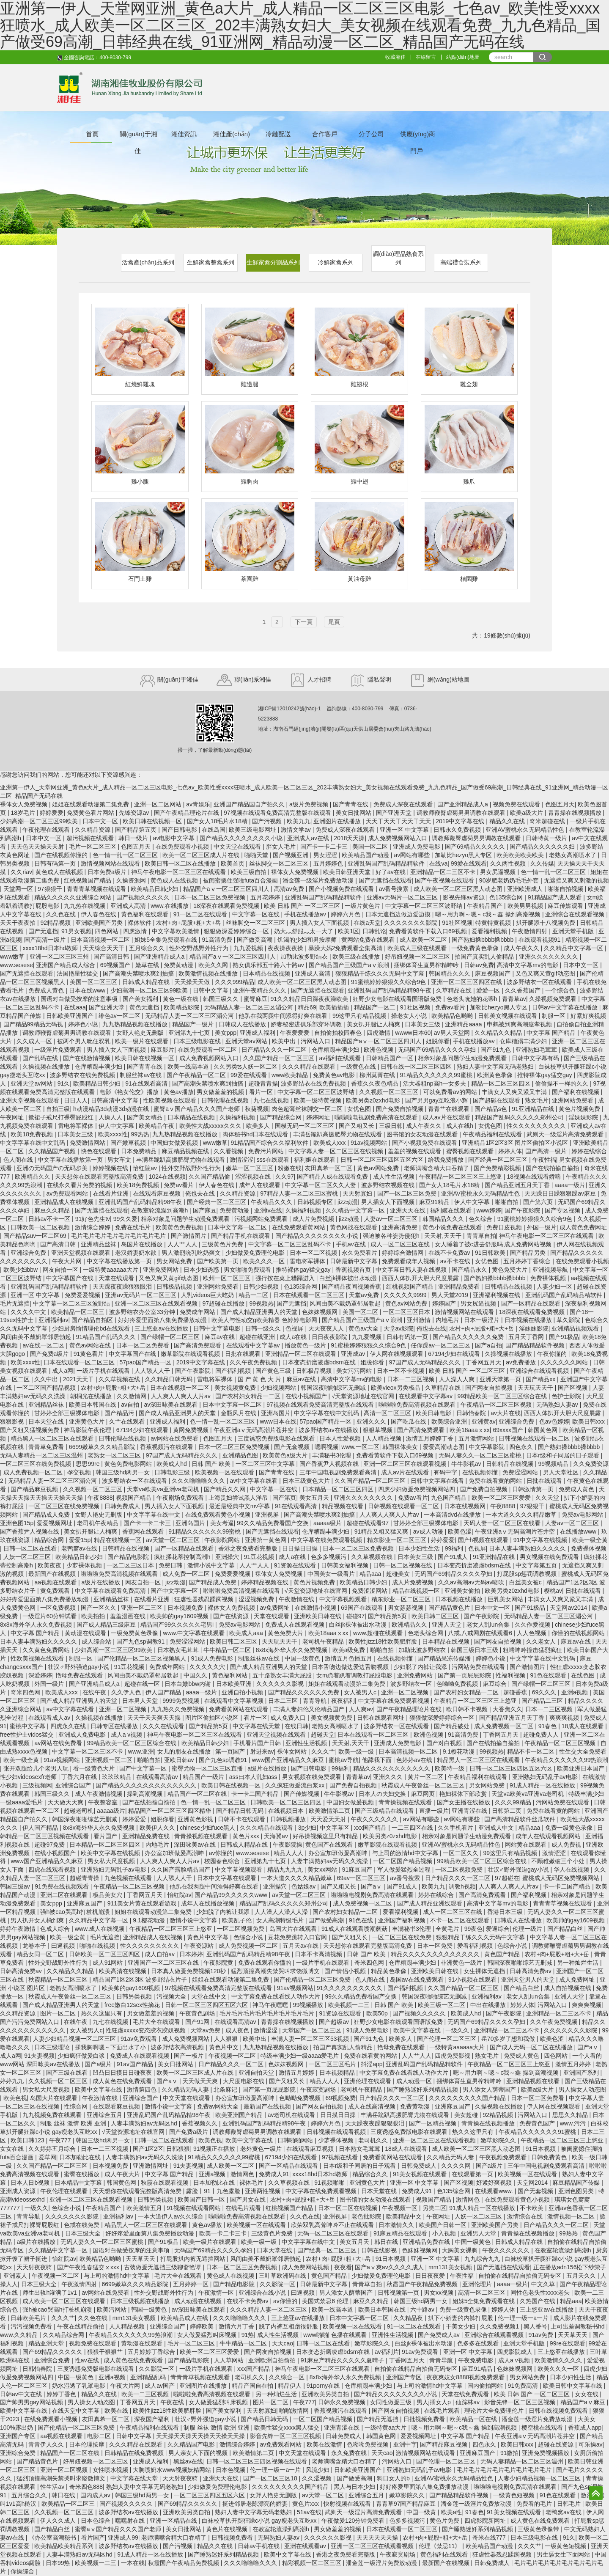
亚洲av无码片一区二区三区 (403, 897)
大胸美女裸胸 (460, 2250)
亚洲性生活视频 (307, 1743)
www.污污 (573, 2123)
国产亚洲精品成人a (463, 804)
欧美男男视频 (526, 905)
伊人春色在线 (99, 914)
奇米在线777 (490, 2537)
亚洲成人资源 (18, 2191)
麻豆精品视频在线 (186, 1151)
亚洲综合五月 (105, 2114)
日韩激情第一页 (533, 1489)
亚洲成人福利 (258, 1032)
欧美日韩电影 (434, 1413)
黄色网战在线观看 (354, 1227)
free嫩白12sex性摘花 (133, 2004)
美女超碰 (467, 2114)
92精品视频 (56, 922)
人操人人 (111, 1117)
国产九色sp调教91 (141, 1641)
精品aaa (371, 1573)
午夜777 (60, 2140)
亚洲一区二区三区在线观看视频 (157, 1303)
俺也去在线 (201, 1193)
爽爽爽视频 (565, 1717)
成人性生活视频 (394, 1176)
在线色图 (583, 1675)
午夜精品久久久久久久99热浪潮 (567, 1760)
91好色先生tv (92, 1218)
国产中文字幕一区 (175, 1590)
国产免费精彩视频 (498, 1168)
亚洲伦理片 (478, 2284)
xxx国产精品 (371, 1827)
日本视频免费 (186, 1607)
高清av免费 (290, 888)
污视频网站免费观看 (261, 1218)
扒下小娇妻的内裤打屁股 (461, 2318)
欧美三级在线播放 (356, 956)
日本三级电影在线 (197, 1041)
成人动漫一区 (414, 2081)
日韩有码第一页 (55, 863)
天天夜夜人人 (327, 1328)
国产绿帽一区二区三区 (170, 1336)
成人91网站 (108, 1962)
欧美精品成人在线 (185, 2318)
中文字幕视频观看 (343, 1599)
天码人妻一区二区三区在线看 (503, 1523)
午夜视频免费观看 (503, 2157)
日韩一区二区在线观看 (164, 2140)
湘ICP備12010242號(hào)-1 (289, 709)
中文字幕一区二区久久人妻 (321, 1185)
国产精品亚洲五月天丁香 (518, 1185)
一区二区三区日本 (407, 1312)
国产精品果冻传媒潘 (444, 1658)
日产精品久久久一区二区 (274, 1049)
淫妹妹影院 (584, 1117)
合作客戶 (324, 133)
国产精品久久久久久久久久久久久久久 (147, 1785)
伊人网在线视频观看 (397, 1353)
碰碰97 (355, 1616)
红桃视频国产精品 (88, 880)
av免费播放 (522, 1362)
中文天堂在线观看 (238, 846)
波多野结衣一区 (411, 1683)
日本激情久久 (397, 2224)
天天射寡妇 (358, 1193)
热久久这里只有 (102, 2013)
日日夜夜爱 (431, 2275)
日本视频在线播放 (529, 1320)
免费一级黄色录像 (569, 1827)
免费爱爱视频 (83, 1295)
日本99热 (58, 2563)
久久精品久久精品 (499, 1032)
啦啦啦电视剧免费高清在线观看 (377, 1117)
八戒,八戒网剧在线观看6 (481, 1633)
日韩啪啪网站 (296, 2140)
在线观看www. (494, 2191)
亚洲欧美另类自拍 (326, 2394)
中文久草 (544, 2284)
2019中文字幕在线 (461, 821)
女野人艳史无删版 (140, 1032)
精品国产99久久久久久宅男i (177, 1624)
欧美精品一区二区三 (78, 1312)
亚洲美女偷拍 (463, 1590)
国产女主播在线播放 (464, 1802)
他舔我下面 (377, 1760)
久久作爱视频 (533, 1624)
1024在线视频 (167, 1176)
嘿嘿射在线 (130, 2520)
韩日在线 (387, 2241)
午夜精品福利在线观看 (493, 1134)
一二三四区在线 (413, 1827)
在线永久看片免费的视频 (80, 1185)
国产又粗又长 (357, 1125)
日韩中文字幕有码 (536, 1058)
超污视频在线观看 (90, 838)
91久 (64, 1083)
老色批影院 (367, 2216)
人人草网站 (229, 2360)
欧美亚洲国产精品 (239, 2114)
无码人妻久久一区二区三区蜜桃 (481, 1455)
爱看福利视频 (490, 931)
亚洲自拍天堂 (257, 2072)
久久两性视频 (508, 863)
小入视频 (445, 2233)
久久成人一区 (35, 1041)
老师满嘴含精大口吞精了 (437, 1168)
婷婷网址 (319, 1117)
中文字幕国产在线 (70, 1278)
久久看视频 (229, 1151)
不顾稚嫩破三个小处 (558, 1861)
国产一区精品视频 (433, 2123)
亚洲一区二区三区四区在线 (467, 982)
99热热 (140, 1134)
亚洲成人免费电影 (417, 846)
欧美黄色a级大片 (286, 1455)
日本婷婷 (191, 1954)
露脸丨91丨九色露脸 (213, 2191)
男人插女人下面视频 (388, 1202)
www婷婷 (489, 1210)
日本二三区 (283, 1700)
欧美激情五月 (145, 2208)
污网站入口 (316, 1041)
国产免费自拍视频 (400, 1108)
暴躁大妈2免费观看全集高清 (346, 948)
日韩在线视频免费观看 (559, 2410)
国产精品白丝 (565, 1928)
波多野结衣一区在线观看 (540, 982)
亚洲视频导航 (551, 1269)
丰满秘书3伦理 (332, 1455)
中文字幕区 (335, 1827)
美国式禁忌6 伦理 (326, 2301)
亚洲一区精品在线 (174, 2520)
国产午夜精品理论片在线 (187, 812)
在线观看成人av (50, 1717)
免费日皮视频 (505, 1227)
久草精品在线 (454, 990)
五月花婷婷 (266, 897)
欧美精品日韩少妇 (155, 888)
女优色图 (360, 1108)
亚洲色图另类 (576, 2191)
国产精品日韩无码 (240, 1810)
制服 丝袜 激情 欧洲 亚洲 (73, 2123)
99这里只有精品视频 (360, 1015)
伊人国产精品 (164, 1692)
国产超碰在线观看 (497, 1100)
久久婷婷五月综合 (52, 2148)
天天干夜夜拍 (18, 922)
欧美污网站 (112, 2309)
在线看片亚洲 (111, 1193)
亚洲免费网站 (161, 1269)
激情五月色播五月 (349, 1658)
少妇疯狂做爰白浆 (82, 2055)
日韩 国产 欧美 (212, 1463)
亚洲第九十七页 (189, 1032)
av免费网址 (276, 1607)
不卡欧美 (532, 2208)
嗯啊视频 (326, 1446)
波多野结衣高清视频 (178, 2047)
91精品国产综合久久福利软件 (270, 1142)
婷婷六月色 (346, 914)
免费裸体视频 (549, 1278)
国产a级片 (99, 2064)
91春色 (548, 1726)
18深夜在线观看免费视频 (227, 905)
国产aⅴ (372, 1886)
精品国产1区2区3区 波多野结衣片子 (141, 1979)
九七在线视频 (272, 1100)
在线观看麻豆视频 (157, 1193)
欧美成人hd (172, 1463)
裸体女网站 (292, 1751)
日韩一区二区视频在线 (403, 1565)
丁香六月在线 (80, 1776)
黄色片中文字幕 (208, 1937)
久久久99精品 (513, 1802)
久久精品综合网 (64, 2334)
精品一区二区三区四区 (501, 1083)
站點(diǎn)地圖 (463, 57)
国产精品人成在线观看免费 (333, 1176)
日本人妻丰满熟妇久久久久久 (528, 1548)
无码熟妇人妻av (558, 1404)
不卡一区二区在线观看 (460, 1920)
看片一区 (261, 1092)
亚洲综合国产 (74, 1785)
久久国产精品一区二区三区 (279, 1058)
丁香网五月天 (484, 1362)
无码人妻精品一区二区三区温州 (42, 1455)
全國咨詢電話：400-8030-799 (94, 57)
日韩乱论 (374, 931)
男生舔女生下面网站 (564, 2554)
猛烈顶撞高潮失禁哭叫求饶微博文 (276, 1971)
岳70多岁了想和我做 (509, 2038)
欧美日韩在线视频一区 (153, 821)
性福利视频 (511, 1675)
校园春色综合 (222, 1861)
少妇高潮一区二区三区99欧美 (39, 821)
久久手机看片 (456, 1827)
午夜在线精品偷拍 (81, 2326)
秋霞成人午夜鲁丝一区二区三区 (423, 1785)
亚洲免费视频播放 (546, 2453)
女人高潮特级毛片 (280, 1920)
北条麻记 (226, 2089)
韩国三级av (16, 1886)
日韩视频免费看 (233, 2537)
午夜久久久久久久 (375, 1819)
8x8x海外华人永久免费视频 (36, 1624)
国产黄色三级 (274, 1370)
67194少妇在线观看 (455, 1353)
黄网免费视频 (191, 1430)
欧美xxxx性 (113, 1134)
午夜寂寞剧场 (318, 2089)
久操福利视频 (238, 1117)
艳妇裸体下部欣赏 (463, 1793)
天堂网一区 (19, 888)
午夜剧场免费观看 (181, 1497)
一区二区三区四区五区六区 (210, 2495)
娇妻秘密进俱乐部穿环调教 (307, 1024)
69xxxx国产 (508, 1430)
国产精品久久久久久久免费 (469, 1336)
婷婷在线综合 (589, 1151)
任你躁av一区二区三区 (441, 1345)
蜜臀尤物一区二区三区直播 (208, 1768)
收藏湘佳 (395, 57)
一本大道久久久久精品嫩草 (522, 1514)
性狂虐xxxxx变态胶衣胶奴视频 (146, 2030)
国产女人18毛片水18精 (218, 821)
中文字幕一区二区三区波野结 (424, 905)
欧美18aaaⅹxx (470, 1430)
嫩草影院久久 (499, 2140)
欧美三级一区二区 (442, 2004)
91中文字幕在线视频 (541, 1540)
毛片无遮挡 (15, 1303)
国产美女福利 (141, 998)
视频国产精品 (134, 1497)
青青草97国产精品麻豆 (406, 2503)
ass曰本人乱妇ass (254, 1776)
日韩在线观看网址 (381, 1717)
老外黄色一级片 (261, 2148)
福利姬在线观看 (315, 1159)
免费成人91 (274, 2174)
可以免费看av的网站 (451, 1092)
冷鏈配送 (278, 133)
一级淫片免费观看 (58, 1049)
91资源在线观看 (296, 1565)
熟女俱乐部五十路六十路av (269, 965)
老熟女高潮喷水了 (573, 855)
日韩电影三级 (173, 1472)
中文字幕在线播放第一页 (71, 1159)
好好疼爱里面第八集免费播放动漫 (163, 1320)
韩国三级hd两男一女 (123, 1472)
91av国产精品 (136, 2064)
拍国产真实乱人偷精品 (485, 956)
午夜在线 (173, 2402)
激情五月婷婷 (574, 2064)
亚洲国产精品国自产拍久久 (250, 804)
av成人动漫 (429, 1531)
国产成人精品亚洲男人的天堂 (259, 1312)
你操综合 (23, 2571)
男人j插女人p (435, 2402)
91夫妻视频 (39, 2055)
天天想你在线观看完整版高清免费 (100, 1176)
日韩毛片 (569, 2503)
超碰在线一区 (143, 1683)
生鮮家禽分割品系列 (273, 262)
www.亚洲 (141, 1751)
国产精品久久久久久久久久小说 (242, 838)
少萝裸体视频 (85, 1565)
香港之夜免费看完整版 (248, 1548)
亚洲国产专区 (404, 2377)
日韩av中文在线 (22, 2394)
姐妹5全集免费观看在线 (166, 939)
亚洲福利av (53, 1320)
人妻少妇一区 (555, 1286)
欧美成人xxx (330, 1142)
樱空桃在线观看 (543, 2427)
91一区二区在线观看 (201, 914)
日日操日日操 (300, 1548)
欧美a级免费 (349, 1650)
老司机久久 (374, 2140)
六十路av (423, 2309)
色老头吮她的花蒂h (473, 998)
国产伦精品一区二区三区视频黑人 (142, 1658)
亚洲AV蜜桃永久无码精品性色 (526, 829)
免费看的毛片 (535, 2503)
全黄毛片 (448, 1928)
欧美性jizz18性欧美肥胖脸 (383, 1641)
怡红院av (146, 1168)
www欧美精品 (291, 1075)
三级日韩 (391, 1125)
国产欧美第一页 (218, 1261)
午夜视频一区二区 (233, 2055)
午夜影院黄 (219, 1962)
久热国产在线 (538, 2301)
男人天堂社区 (561, 1472)
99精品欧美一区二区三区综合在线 (502, 1396)
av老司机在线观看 (292, 2114)
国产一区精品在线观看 (531, 1303)
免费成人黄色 (47, 990)
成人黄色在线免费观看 (123, 2081)
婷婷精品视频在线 (265, 1582)
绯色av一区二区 (120, 1015)
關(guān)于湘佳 (138, 136)
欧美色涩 (460, 1531)
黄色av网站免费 (379, 1168)
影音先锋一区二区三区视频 (520, 2402)
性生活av (53, 2486)
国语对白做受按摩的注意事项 (80, 998)
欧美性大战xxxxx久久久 (211, 1125)
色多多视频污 (329, 1556)
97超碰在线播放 (224, 1303)
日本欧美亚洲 (234, 1683)
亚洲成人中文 (497, 1827)
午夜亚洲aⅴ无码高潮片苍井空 (255, 1430)
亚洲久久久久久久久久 (549, 956)
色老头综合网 (426, 1633)
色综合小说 (249, 1937)
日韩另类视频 (135, 1996)
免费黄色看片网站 (91, 812)
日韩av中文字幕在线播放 (565, 1007)
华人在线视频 (572, 1869)
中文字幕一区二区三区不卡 (88, 1751)
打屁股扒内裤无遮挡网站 (193, 2258)
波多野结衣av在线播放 (329, 1430)
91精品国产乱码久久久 (106, 1336)
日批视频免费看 (425, 2419)
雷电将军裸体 (76, 1125)
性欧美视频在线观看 (170, 1100)
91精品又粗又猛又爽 (382, 1531)
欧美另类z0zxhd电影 (374, 1100)
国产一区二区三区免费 (407, 1193)
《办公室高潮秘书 (53, 2537)
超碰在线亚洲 (258, 1336)
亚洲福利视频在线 (497, 1295)
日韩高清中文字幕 (115, 1100)
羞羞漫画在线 (128, 1616)
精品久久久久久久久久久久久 (392, 1768)
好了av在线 (391, 872)
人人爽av (361, 1709)
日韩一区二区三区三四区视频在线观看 (257, 2461)
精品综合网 (50, 1540)
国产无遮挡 (43, 931)
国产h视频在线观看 (484, 1540)
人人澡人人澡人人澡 (282, 1911)
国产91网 (198, 2021)
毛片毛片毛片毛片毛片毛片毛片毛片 (119, 1235)
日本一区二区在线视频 (348, 2208)
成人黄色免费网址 (583, 1227)
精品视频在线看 (343, 1506)
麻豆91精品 (435, 1202)
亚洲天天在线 (408, 1210)
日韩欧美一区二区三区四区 (286, 1802)
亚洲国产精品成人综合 (66, 965)
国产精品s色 (492, 1108)
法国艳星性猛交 (78, 973)
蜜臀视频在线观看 (470, 1151)
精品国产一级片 (193, 1024)
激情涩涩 (241, 1159)
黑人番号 (535, 2326)
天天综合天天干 (104, 948)
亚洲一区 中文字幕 (405, 829)
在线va (438, 863)
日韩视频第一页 (399, 2292)
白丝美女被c (526, 1582)
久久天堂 (548, 1497)
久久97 (284, 1176)
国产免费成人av (439, 2334)
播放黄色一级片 (306, 1345)
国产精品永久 (470, 1269)
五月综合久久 (147, 948)
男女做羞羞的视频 (221, 1092)
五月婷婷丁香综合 (527, 1261)
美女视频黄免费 (236, 1387)
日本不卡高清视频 (319, 1954)
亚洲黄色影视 (196, 1819)
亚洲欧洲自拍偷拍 (272, 2360)
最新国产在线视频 (52, 1573)
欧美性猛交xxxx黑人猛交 (287, 2427)
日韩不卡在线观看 (242, 1819)
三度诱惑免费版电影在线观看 (277, 1438)
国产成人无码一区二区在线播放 (532, 2047)
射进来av (262, 1751)
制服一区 (554, 1015)
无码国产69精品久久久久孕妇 (437, 1049)
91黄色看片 (89, 1353)
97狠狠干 (50, 888)
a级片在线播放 (101, 1582)
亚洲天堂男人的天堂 (528, 1979)
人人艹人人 (183, 1244)
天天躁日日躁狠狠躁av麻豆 (561, 1193)
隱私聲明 (370, 679)
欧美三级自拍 (249, 872)
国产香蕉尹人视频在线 (329, 1463)
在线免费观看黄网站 (299, 1227)
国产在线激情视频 (87, 1058)
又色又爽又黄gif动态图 (546, 973)
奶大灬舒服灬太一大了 (304, 931)
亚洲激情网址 (151, 2165)
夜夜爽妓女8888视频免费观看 (466, 2377)
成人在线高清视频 (372, 2106)
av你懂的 (221, 1853)
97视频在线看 (340, 2157)
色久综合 (481, 1218)
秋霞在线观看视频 (165, 2182)
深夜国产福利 (152, 2419)
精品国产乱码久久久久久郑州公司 (520, 1117)
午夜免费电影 (476, 2360)
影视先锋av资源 (464, 897)
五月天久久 (582, 2275)
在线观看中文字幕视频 (234, 1700)
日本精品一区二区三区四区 (338, 1489)
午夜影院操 (287, 1844)
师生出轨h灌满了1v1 (50, 2292)
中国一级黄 (422, 2512)
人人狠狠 (226, 2038)
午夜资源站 (199, 1945)
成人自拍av (160, 1954)
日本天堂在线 (47, 1421)
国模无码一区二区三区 (305, 1125)
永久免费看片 (360, 1252)
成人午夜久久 (522, 948)
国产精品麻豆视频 (35, 1489)
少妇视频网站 (279, 1387)
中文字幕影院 (487, 1446)
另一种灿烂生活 (578, 1962)
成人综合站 (97, 1641)
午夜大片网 (67, 1261)
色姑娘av (304, 1886)
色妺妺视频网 (320, 1312)
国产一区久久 (99, 1607)
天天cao (283, 2343)
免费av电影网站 (583, 1514)
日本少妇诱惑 (202, 1269)
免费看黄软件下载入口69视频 (428, 931)
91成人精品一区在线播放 (543, 1785)
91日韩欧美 (491, 1252)
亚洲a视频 (575, 1692)
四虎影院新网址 (486, 2520)
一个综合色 (560, 990)
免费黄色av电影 (335, 1075)
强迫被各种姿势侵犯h (392, 1235)
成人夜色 (238, 2030)
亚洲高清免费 (400, 1227)
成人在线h (460, 1125)
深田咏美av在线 (195, 1844)
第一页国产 (231, 1751)
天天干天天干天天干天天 (399, 821)
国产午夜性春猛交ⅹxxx (89, 2267)
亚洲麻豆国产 (85, 1903)
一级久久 (458, 2030)
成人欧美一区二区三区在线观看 (64, 2301)
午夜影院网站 (222, 1540)
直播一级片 (434, 1810)
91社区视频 (457, 922)
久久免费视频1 (500, 2326)
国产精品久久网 (225, 1489)
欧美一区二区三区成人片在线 (201, 855)
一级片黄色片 (363, 905)
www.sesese (16, 965)
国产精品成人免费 (46, 1514)
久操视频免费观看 (553, 998)
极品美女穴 (108, 1894)
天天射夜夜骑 (35, 2267)
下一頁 (304, 622)
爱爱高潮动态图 (444, 1446)
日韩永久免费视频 (458, 829)
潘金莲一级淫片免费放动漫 (319, 880)
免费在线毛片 (133, 1227)
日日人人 (76, 1100)
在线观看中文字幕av (254, 1345)
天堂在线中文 (209, 1996)
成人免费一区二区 (186, 1573)
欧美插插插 (335, 1007)
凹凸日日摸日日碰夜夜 (123, 2072)
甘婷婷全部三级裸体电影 (67, 1413)
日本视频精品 (338, 2072)
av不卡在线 (456, 1261)
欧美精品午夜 (157, 1125)
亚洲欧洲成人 (525, 888)
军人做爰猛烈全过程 (404, 1869)
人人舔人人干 (153, 1370)
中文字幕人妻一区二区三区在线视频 (336, 1151)
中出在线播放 (489, 2004)
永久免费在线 (349, 2453)
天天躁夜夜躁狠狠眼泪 (123, 1286)
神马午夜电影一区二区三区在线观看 (179, 872)
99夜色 (473, 1928)
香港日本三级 (505, 1911)
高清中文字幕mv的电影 (528, 965)
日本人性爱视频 (340, 1438)
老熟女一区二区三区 (115, 1455)
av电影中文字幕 (174, 838)
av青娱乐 (198, 804)
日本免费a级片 (108, 872)
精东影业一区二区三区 (397, 1540)
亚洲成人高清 (129, 905)
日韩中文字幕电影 (217, 1328)
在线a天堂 (367, 922)
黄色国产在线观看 (329, 1844)
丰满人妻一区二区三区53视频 (310, 2038)
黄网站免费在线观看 (368, 939)
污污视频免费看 (32, 2326)
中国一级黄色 (303, 1658)
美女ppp (225, 1032)
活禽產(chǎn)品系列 (148, 262)
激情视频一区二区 (571, 2216)
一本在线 (133, 2563)
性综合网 (76, 2106)
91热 (247, 2334)
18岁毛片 (23, 812)
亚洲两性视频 (263, 2191)
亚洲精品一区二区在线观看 (301, 1353)
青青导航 (315, 1700)
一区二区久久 (461, 1853)
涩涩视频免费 (257, 1599)
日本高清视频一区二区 (101, 939)
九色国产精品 (449, 1497)
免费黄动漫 (179, 965)
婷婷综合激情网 (403, 1252)
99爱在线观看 (469, 863)
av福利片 (387, 2351)
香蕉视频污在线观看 (167, 1446)
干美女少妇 (461, 2326)
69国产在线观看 (362, 1607)
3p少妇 (307, 1827)
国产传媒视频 (302, 1793)
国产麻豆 (205, 1210)
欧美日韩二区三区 (436, 1616)
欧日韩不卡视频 (467, 1709)
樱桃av (553, 1590)
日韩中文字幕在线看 (438, 1480)
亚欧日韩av (180, 1760)
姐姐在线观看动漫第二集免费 (91, 804)
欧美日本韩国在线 (93, 1404)
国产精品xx (541, 1379)
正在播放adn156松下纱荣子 (569, 2267)
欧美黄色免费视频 (180, 1227)
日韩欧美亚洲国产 (70, 1015)
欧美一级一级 (357, 1751)
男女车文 (120, 1159)
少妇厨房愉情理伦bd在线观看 (91, 1328)
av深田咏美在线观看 (171, 1404)
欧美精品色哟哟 (453, 1015)
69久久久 (545, 1692)
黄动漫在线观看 (86, 1633)
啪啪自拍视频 (566, 888)
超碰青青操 (263, 1083)
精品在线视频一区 (118, 1540)
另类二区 (434, 2208)
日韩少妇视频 (261, 1286)
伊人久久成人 (58, 2520)
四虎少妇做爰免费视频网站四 (417, 1489)
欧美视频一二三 (349, 2004)
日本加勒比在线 (80, 2157)
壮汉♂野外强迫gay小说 (79, 1666)
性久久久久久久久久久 (537, 1125)
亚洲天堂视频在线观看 (30, 1100)
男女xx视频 (439, 2292)
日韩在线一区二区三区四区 (417, 1066)
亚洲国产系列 (582, 2072)
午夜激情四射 (530, 931)
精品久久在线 (508, 821)
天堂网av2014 (569, 1607)
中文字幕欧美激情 (176, 931)
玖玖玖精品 (117, 1776)
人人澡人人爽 (457, 1379)
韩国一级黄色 (149, 2309)
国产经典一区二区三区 (498, 1159)
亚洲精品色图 (241, 1455)
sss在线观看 (274, 1159)
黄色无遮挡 (145, 1007)
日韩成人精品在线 (146, 982)
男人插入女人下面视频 (320, 922)
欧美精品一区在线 (474, 2419)
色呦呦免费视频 (458, 1683)
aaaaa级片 (328, 1523)
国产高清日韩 (112, 956)
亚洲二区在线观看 (64, 1894)
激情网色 (243, 2174)
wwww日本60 (413, 1032)
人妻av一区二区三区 (392, 1218)
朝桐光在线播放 (91, 1396)
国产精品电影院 (129, 1556)
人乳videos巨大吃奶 (208, 1295)
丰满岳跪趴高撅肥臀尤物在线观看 (338, 1134)
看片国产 (106, 1836)
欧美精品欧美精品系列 (64, 2546)
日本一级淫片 (482, 1320)
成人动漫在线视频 (198, 2301)
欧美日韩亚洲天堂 (347, 872)
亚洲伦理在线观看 (368, 2081)
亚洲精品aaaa (464, 1024)
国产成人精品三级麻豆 (107, 1624)
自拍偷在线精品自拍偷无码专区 (520, 2275)
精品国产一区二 (375, 1007)
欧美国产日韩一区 (202, 2199)
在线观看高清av (158, 1776)
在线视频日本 (286, 1810)
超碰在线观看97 (368, 1523)
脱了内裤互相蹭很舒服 (289, 2326)
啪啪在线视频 (98, 1945)
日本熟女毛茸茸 (178, 1650)
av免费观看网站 (68, 1193)
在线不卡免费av (450, 1252)
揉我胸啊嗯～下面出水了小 (111, 2047)
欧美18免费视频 (32, 1134)
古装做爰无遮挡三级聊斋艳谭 (163, 2267)
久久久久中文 (29, 1312)
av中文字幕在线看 (254, 1480)
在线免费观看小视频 (183, 846)
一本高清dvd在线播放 (453, 1514)
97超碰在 (507, 1878)
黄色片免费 (445, 2520)
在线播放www (579, 1531)
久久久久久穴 (208, 1666)
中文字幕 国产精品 (552, 1032)
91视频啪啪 (330, 2182)
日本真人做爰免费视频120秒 (189, 1971)
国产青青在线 (351, 804)
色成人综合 (55, 1928)
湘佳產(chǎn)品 (231, 136)
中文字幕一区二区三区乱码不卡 (290, 1244)
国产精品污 (120, 1413)
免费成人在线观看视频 (295, 1624)
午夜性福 (544, 1159)
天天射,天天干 (443, 1235)
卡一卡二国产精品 (255, 1793)
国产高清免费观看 (198, 1345)
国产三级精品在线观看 (385, 1810)
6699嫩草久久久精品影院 (103, 1446)
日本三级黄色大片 (307, 1480)
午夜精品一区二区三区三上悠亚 (461, 1176)
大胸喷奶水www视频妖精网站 (172, 2469)
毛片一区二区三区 (93, 846)
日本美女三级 (423, 1024)
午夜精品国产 (485, 905)
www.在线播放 (170, 905)
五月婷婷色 (329, 863)
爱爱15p (80, 1540)
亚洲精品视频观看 (576, 1328)
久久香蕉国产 (523, 990)
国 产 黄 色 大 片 (260, 1379)
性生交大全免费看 (582, 1751)
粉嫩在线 (290, 1168)
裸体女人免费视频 (24, 804)
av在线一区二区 (44, 1345)
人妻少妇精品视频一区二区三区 (75, 2038)
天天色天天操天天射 (38, 846)
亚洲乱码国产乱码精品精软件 (387, 863)
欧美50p (378, 2013)
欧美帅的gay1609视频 (180, 1616)
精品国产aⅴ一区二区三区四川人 (227, 888)
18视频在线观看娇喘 (534, 1176)
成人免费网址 (577, 1979)
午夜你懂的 (552, 1353)
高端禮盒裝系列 (461, 262)
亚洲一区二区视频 (405, 1692)
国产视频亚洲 (291, 855)
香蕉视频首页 (354, 1269)
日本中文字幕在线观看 (227, 1878)
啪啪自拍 (507, 1202)
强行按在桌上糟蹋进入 (285, 1278)
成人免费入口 (288, 1717)
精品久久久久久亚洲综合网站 (73, 897)
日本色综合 (96, 2520)
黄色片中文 (224, 2047)
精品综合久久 (371, 2174)
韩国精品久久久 (450, 973)
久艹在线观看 (127, 1421)
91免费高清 (524, 2385)
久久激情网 (132, 1396)
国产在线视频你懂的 (61, 855)
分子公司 (371, 133)
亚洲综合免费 (29, 1252)
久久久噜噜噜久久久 (199, 1480)
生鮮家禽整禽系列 (210, 262)
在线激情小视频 (316, 1607)
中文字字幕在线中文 (154, 1514)
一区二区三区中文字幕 (266, 1463)
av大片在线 (506, 1413)
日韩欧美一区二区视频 (41, 1227)
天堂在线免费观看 (466, 2394)
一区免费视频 (58, 1607)
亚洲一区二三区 (142, 1607)
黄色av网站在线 (91, 1345)
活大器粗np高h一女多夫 (435, 1083)
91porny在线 (324, 2385)
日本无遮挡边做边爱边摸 (398, 914)
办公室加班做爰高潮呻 (175, 1853)
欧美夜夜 (50, 1565)
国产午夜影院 (523, 1210)
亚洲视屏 (267, 1514)
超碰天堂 (323, 1734)
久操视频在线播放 (46, 1066)
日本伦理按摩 (87, 2444)
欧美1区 (348, 931)
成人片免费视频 (314, 1218)
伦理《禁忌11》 (440, 2546)
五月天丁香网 (527, 1336)
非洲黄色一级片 (462, 1962)
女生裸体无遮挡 (485, 1971)
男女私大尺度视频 (112, 1861)
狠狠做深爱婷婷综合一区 (237, 931)
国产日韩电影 (180, 829)
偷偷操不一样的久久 (562, 1083)
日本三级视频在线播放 (140, 2301)
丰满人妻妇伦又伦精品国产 (309, 1709)
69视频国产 (116, 965)
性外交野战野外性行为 (199, 948)
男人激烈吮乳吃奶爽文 (192, 1252)
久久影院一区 (278, 2284)
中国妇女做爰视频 (175, 1142)
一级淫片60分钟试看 (50, 1616)
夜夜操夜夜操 (286, 948)
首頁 (92, 133)
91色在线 (362, 1920)
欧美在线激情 (325, 2444)
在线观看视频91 (540, 939)
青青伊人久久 (47, 2444)
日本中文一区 (101, 821)
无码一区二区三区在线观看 (333, 2233)
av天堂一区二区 (324, 2495)
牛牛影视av (467, 1463)
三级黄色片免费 (223, 1244)
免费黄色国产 (538, 2123)
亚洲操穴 (228, 1556)
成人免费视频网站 (186, 2038)
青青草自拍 (481, 1235)
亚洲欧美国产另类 (99, 922)
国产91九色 (496, 1049)
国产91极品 (564, 1336)
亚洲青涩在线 (470, 1810)
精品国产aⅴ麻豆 (583, 2402)
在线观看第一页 (473, 2174)
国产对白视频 (445, 1743)
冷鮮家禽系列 (336, 262)
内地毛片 (448, 1320)
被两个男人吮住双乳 (84, 1041)
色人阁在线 (19, 1159)
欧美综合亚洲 (450, 1421)
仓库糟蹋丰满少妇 (524, 1041)
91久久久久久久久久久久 (350, 1988)
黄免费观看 (55, 1590)
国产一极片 (189, 2055)
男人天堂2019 (450, 1295)
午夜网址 (12, 1117)
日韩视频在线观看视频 (337, 2131)
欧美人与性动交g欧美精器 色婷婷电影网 (265, 1320)
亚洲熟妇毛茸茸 (537, 1049)
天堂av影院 (399, 1328)
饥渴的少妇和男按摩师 (307, 939)
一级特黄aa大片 (386, 2427)
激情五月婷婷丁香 (430, 1438)
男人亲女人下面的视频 (198, 2453)
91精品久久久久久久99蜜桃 (437, 1075)
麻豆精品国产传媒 (576, 2182)
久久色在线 (61, 914)
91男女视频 (76, 931)
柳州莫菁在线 (378, 1075)
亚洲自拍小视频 (243, 1692)
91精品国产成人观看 (555, 897)
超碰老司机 (78, 1810)
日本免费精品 (139, 1151)
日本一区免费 (435, 1945)
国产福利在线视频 (576, 1092)
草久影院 (569, 1320)
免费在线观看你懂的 (265, 1962)
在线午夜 (95, 1692)
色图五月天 (560, 804)
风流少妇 (318, 2469)
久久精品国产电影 (192, 2444)
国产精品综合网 (281, 1117)
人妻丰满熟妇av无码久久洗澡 (330, 1861)
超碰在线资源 (556, 2444)
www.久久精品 (19, 2334)
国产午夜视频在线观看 (445, 880)
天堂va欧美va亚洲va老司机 (163, 1489)
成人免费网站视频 (306, 2267)
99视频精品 (554, 1463)
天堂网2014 (533, 2182)
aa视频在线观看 (56, 1582)
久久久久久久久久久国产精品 (468, 2098)
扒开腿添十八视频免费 (546, 922)
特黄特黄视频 (494, 922)
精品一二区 (254, 1295)
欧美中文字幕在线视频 (111, 1853)
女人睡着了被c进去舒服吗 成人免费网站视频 (494, 1244)
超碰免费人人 (541, 1734)
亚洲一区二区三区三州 (60, 956)
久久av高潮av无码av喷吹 (472, 1582)
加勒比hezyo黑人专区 (464, 855)
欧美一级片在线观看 (142, 1041)
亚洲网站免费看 (573, 1100)
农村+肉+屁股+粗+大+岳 (189, 922)
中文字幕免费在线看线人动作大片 (276, 1996)
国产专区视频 (563, 1210)
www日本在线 (278, 1421)
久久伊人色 (127, 1692)
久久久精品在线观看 (309, 1066)
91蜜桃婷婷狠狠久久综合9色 (389, 982)
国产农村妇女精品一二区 (248, 1396)
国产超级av (335, 2021)
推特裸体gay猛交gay (545, 1075)
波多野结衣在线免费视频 (83, 1075)
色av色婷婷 (554, 1421)
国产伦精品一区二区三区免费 (313, 1979)
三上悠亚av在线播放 (162, 1328)
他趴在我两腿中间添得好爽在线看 (284, 1015)
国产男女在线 (248, 2199)
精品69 (307, 1007)
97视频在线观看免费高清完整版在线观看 (278, 812)
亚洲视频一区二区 (109, 1760)
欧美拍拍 (94, 1616)
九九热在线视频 (85, 905)
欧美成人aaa (246, 1633)
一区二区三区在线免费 (402, 1937)
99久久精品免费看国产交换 (273, 1523)
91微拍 (509, 2453)
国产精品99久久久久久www (232, 1894)
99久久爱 (125, 1218)
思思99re (88, 1463)
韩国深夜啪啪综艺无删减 (334, 1387)
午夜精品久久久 (272, 1202)
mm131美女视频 (451, 2267)
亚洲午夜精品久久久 (260, 990)
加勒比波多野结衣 (304, 956)
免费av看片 (451, 1007)
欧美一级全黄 (590, 1540)
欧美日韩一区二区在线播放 (181, 863)
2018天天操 (349, 838)
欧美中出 (284, 1041)
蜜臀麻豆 (255, 998)
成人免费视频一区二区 (33, 1472)
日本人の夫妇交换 (383, 1793)
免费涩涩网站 (521, 1472)
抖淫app (371, 2064)
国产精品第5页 (388, 1616)
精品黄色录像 (389, 1971)
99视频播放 (309, 2004)
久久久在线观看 (164, 1726)
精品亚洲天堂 (47, 2343)
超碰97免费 (50, 1844)
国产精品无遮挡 (378, 2419)
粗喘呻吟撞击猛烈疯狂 (533, 1650)
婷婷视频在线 (111, 1168)
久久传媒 (542, 863)
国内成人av (96, 2495)
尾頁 (334, 622)
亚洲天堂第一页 (501, 1379)
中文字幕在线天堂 (257, 1726)
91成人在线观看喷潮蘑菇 (355, 1928)
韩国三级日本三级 (475, 1650)
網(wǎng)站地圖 (439, 679)
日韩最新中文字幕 (354, 1261)
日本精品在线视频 (267, 973)
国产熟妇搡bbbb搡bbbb (483, 939)
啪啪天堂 (257, 855)
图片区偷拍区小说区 (212, 1717)
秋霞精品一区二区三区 (58, 1979)
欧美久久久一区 (264, 1261)
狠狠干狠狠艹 (105, 2351)
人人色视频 (532, 1633)
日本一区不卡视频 (401, 1370)
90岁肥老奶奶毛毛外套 (509, 880)
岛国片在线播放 (142, 1244)
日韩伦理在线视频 (225, 1100)
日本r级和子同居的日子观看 (563, 1455)
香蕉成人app (584, 2427)
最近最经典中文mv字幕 (240, 1506)
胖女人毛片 (281, 846)
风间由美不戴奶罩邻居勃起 (346, 1303)
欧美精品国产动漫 (366, 855)
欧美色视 (15, 2098)
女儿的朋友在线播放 (184, 1751)
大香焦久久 (507, 1709)
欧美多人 (259, 1125)
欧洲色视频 (379, 1049)
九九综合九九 (483, 2258)
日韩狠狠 (178, 2148)
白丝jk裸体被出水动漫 (349, 1278)
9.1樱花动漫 (459, 1751)
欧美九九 (298, 821)
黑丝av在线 (188, 2461)
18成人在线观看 (583, 1726)
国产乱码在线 (41, 1058)
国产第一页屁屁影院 (465, 1675)
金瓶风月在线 (239, 1413)
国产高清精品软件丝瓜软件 (520, 1819)
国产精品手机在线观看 (241, 1235)
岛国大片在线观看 (293, 1928)
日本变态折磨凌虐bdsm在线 (319, 1362)
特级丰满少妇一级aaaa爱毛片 (300, 2055)
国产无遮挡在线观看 (385, 880)
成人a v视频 (127, 1734)
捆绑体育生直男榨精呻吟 (427, 965)
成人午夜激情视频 (99, 1793)
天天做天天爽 (66, 1802)
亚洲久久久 (372, 1421)
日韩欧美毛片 (29, 2318)
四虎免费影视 (453, 2055)
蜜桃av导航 (344, 1760)
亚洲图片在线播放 (337, 821)
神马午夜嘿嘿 (271, 2004)
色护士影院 (567, 1396)
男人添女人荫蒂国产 (490, 2089)
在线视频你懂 (480, 1472)
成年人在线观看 (260, 1185)
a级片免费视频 (309, 804)
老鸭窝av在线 (80, 1548)
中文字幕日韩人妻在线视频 (412, 1269)
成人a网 (62, 1370)
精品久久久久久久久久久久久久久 (436, 1954)
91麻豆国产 (358, 1869)
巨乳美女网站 (506, 1599)
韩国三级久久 (221, 998)
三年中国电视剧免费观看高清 (338, 1472)
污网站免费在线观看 (479, 1666)
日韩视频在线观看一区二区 (535, 1438)
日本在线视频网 (465, 1506)
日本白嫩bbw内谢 (189, 1683)
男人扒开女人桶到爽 (38, 1920)
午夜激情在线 (297, 1599)
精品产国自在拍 (253, 2385)
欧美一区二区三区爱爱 (502, 1497)
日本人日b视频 (31, 2182)
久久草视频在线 (120, 1379)
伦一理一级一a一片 (524, 2318)
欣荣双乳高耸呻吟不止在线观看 (333, 2224)
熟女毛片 (537, 1100)
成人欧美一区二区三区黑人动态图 (459, 888)
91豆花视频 (259, 1556)
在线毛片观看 (244, 2208)
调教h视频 (462, 1886)
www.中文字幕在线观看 (194, 1633)
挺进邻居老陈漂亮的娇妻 (255, 2503)
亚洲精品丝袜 (99, 1244)
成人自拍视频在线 (568, 1988)
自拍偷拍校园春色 (338, 1032)
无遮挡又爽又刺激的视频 (576, 880)
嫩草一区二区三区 (250, 1168)
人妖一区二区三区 (27, 1556)
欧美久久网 (214, 965)
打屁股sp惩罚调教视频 (527, 1573)
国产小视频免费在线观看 (342, 888)
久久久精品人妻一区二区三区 (269, 2309)
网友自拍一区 (61, 1269)
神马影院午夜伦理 (88, 1430)
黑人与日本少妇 (355, 2486)
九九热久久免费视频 (178, 1709)
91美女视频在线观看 (420, 2174)
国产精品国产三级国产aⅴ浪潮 (350, 965)
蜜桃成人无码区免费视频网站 (561, 1878)
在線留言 (426, 57)
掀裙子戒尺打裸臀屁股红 (61, 1117)
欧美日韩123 (28, 2140)
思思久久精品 (571, 2114)
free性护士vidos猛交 (27, 1734)
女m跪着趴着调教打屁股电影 (355, 1675)
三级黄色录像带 (539, 2529)
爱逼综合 (498, 1928)
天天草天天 (141, 2258)
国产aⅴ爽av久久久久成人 (390, 2267)
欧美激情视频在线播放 (208, 973)
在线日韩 (296, 1726)
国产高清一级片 (45, 939)
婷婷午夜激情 (18, 1928)
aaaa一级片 (569, 1185)
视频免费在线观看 (517, 804)
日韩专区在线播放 (115, 1726)
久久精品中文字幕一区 (574, 948)
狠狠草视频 (378, 1430)
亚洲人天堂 (447, 1624)
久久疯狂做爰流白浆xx (295, 1785)
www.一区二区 (360, 1446)
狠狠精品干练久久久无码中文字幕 (380, 973)
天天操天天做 (192, 982)
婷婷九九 (12, 2081)
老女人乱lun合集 (489, 1624)
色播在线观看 (349, 2334)
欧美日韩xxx (589, 1421)
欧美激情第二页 (330, 1810)
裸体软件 (140, 922)
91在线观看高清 (147, 1083)
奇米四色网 (26, 1692)
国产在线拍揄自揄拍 (553, 1168)
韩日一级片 (134, 838)
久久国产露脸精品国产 (181, 1869)
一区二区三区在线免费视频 (36, 1463)
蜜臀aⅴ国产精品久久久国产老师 (197, 1108)
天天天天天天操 (378, 2537)
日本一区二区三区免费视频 (210, 897)
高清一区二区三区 (388, 1413)
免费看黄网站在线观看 (239, 1709)
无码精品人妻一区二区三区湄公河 (249, 1007)
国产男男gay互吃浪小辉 (437, 1100)
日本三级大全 (83, 2233)
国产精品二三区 (543, 1700)
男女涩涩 (326, 855)
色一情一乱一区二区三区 (126, 855)
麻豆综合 (495, 1683)
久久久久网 (456, 2165)
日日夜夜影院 (330, 1336)
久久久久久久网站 (565, 1362)
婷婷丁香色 (62, 2394)
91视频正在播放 (215, 2148)
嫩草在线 (148, 965)
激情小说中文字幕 (211, 1565)
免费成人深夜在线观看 (403, 804)
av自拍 (131, 1404)
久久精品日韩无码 (169, 1379)
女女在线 (12, 2148)
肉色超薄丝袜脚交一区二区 (308, 1108)
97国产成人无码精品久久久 (425, 1362)
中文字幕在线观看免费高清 (111, 1590)
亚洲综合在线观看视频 (575, 914)
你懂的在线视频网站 (578, 1633)
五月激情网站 (477, 1438)
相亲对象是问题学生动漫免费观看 (463, 1058)
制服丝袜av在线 (141, 1075)
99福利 (455, 1548)
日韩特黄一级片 (547, 838)
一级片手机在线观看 (104, 1370)
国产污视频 (267, 821)
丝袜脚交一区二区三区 (279, 863)
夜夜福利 (343, 1700)
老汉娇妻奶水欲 (136, 1252)
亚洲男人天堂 (479, 2233)
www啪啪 (315, 2334)
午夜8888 (100, 1497)
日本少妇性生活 (420, 1548)
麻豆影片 (162, 1049)
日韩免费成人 (123, 1506)
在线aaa (74, 1007)
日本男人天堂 (140, 1700)
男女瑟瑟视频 (406, 1607)
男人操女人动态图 (582, 2089)
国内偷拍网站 (486, 2385)
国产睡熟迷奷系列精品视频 (423, 2089)
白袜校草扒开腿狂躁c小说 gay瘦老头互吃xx (260, 2520)
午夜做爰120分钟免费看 (353, 2520)
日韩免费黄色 (549, 2157)
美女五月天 (315, 1497)
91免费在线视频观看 (62, 1886)
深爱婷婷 (40, 1675)
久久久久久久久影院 (411, 922)
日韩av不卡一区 (50, 1218)
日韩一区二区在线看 (30, 1548)
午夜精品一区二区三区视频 (497, 1404)
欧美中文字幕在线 (417, 2030)
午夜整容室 (103, 1802)
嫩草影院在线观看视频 (191, 1353)
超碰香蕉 (516, 1692)
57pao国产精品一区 (146, 1362)
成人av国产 (160, 2385)
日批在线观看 (243, 1353)
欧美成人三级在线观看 (417, 948)
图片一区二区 (58, 2013)
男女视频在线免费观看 (550, 1556)
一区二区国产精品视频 (46, 1387)
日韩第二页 (507, 1810)
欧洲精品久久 (33, 1176)
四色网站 (107, 931)
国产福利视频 (233, 1370)
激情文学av (297, 829)
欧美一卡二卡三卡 (223, 2233)
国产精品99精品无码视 (34, 1024)
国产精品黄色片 (450, 1607)
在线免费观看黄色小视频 (218, 1514)
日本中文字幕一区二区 (238, 1227)
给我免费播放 (446, 1159)
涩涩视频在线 (253, 1176)
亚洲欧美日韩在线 (318, 1616)
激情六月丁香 (237, 2326)
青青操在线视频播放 (575, 812)
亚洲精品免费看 (459, 1286)
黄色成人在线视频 (60, 872)
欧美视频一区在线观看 (225, 1472)
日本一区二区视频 (314, 1252)
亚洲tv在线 (268, 1210)
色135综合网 (506, 897)
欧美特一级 (450, 1768)
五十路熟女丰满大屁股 (282, 1675)
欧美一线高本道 (189, 1066)
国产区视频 (573, 1387)
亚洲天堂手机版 (573, 931)
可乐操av (591, 2444)
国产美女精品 (145, 1117)
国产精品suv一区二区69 (35, 1235)
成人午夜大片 (123, 2174)
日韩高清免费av (22, 1971)
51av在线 (309, 2512)
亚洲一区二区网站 (158, 804)
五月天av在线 (301, 1945)
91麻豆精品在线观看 (401, 2233)
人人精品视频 (384, 1438)
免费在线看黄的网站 (496, 1480)
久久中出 (47, 1379)
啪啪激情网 (294, 2410)
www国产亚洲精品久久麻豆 (289, 1760)
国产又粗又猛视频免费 (30, 1430)
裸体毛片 (252, 2182)
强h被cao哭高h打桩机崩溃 (75, 1911)
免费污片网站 (266, 1151)
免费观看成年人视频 (409, 1261)
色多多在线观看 (478, 2343)
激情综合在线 (525, 2216)
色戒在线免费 (82, 2224)
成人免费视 (567, 1844)
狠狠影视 (12, 1421)
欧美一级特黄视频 (318, 1100)
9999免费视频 (181, 1700)
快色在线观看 (99, 1151)
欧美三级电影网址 (253, 829)
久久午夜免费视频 (254, 1362)
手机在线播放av (306, 914)
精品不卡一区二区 (531, 1751)
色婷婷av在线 (415, 1760)
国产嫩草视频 (129, 1142)
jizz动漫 (347, 1202)
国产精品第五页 (136, 829)
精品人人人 (289, 1853)
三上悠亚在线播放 (562, 2351)
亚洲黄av (484, 1421)
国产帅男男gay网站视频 (32, 2402)
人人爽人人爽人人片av (181, 1396)
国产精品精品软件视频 (535, 1345)
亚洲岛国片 (276, 1413)
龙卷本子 (35, 1945)
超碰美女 (398, 1573)
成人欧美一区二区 (424, 939)
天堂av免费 (365, 1295)
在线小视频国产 (307, 1396)
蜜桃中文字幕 (28, 1726)
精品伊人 (290, 2385)
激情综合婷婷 (93, 1227)
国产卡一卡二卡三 (324, 846)
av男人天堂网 (453, 1032)
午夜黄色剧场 (198, 2013)
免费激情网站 (88, 1142)
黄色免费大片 (510, 1269)
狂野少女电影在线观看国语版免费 (398, 998)
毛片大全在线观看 (157, 2021)
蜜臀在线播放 (82, 2174)
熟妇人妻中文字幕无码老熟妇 (496, 1066)
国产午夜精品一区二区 (197, 1075)
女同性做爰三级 (391, 2402)
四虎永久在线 (69, 1726)
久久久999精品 (234, 982)
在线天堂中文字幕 (76, 2410)
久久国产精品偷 (210, 1176)
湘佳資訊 (184, 133)
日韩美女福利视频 (345, 1565)
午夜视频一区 (400, 2208)
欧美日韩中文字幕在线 (573, 2385)
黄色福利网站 (230, 1675)
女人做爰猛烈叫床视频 (207, 2334)
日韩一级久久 (264, 1328)
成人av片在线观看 (447, 1117)
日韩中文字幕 (211, 990)
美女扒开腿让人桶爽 (374, 1024)
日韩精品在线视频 (509, 1286)
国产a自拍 (488, 1345)
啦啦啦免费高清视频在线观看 (418, 1404)
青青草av (514, 998)
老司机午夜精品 (98, 1523)
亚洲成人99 (123, 2537)
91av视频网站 (370, 1142)
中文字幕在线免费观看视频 (327, 1540)
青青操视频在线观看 (406, 1802)
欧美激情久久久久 (559, 2360)
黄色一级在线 (181, 998)
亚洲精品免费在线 (146, 1836)
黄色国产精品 (502, 1954)
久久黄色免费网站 (46, 1650)
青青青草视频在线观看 (97, 888)
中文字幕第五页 (537, 1565)
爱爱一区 (489, 990)
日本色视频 (231, 2469)
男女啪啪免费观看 (248, 1269)
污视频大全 (172, 1996)
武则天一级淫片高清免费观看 (566, 1134)
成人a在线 (294, 1336)
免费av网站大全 (219, 2106)
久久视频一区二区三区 (389, 1092)
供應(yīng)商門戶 (417, 136)
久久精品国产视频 (52, 1151)
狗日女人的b (394, 2478)
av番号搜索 (395, 888)
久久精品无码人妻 (186, 2089)
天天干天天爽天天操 (154, 1717)
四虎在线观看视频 (52, 1869)
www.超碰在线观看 (378, 1633)
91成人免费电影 (213, 1658)
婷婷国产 (445, 1303)
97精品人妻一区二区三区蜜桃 (299, 1193)
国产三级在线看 (67, 2072)
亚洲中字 (405, 2444)
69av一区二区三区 (362, 1878)
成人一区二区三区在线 (400, 1244)
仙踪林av (468, 2402)
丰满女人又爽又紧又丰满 (515, 1092)
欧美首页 (233, 863)
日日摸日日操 (338, 2114)
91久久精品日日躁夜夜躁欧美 (309, 998)
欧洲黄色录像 (495, 1075)
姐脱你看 (438, 1041)
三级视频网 (37, 1785)
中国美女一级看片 (332, 1573)
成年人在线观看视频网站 (549, 1836)
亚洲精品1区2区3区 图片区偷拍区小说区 (516, 1142)
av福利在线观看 (341, 1058)
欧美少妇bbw (21, 1269)
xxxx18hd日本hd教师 (51, 948)
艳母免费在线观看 (79, 1675)
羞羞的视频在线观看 (415, 1151)
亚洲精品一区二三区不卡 (443, 872)
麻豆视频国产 (493, 973)
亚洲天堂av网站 (247, 1041)
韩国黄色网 (543, 1430)
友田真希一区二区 (329, 1168)
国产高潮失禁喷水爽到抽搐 (139, 973)
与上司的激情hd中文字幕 (405, 1853)
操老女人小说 (409, 1015)
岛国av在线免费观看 (417, 1979)
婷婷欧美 (202, 2326)
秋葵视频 (257, 1108)
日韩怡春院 (472, 1413)
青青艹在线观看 (449, 1108)
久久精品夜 (409, 2318)
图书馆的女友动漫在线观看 (423, 1134)
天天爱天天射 (329, 1819)
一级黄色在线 (359, 1066)
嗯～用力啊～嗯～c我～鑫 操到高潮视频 (488, 914)
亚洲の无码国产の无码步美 (52, 1168)
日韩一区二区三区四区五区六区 (382, 1159)
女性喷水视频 (111, 2469)
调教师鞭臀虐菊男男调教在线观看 (462, 812)
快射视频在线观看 (348, 2503)
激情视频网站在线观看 (111, 863)
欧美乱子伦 (237, 1920)
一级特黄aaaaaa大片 (111, 1269)
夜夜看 (343, 2267)
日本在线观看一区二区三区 (309, 1295)
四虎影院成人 (515, 2351)
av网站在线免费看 (175, 1438)
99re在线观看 (567, 2343)
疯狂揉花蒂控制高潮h (183, 1556)
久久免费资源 (591, 1463)
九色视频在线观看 (129, 1878)
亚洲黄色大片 (87, 1421)
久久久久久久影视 (280, 1683)
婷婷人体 (510, 1151)
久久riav (21, 872)
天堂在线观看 (117, 1278)
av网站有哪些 (412, 855)
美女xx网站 (323, 1869)
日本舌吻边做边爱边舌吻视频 (351, 1666)
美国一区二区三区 (94, 982)
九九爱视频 (249, 948)
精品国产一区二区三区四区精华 (170, 1810)
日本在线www (88, 990)
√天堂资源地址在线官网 (364, 1396)
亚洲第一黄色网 (266, 1540)
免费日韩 (171, 1565)
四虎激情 (135, 931)
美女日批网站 (354, 812)
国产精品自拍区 (93, 1320)
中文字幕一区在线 (256, 914)
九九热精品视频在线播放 (135, 1024)
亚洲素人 (16, 2275)
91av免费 (542, 2334)
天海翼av (277, 1836)
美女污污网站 (354, 1370)
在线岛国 (213, 829)
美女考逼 (222, 1523)
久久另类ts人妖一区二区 (246, 1066)
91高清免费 (217, 939)
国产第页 (284, 1497)
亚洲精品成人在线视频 (64, 1202)
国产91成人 (453, 1556)
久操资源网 (132, 880)
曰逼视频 (64, 1945)
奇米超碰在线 (548, 821)
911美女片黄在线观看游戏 (142, 1903)
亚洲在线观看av (306, 2546)
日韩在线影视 (379, 2250)
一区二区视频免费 (459, 1869)
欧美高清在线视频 (123, 1971)
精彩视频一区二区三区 (312, 2563)
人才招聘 (310, 679)
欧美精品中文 (404, 2216)
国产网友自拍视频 (489, 1387)
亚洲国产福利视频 (402, 1920)
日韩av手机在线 (259, 2546)
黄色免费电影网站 (129, 1463)
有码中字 (446, 1472)
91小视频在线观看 (473, 1979)
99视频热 (261, 1303)
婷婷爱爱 (51, 812)
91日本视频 (541, 2148)
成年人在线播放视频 (208, 1903)
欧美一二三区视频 (145, 2394)
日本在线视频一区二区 (180, 1387)
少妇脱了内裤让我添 (421, 1666)
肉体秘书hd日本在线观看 (256, 1134)
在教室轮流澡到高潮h (160, 1210)
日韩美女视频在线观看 (508, 1015)
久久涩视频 (317, 2478)
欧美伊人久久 (158, 1827)
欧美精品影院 (182, 1007)
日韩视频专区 (316, 1202)
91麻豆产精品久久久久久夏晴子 (343, 2360)
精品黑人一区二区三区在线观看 (53, 1438)
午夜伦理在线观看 (46, 829)
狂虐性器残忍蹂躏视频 (204, 1599)
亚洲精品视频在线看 (533, 2081)
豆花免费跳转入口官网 (298, 1937)
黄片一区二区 (426, 1776)
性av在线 (88, 2360)
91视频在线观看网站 (194, 2208)
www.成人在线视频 (100, 1928)
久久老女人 (541, 1641)
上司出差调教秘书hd (578, 2326)
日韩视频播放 (288, 1819)
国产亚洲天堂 (394, 812)
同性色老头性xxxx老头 (540, 2292)
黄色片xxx (247, 1836)
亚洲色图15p (16, 1523)
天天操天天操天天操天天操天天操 (201, 2436)
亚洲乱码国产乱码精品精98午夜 (390, 990)
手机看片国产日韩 (258, 1743)
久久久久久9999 (406, 1295)
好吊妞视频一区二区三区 (418, 956)
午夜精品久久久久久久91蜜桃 (538, 2131)
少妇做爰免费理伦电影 (255, 1252)
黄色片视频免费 (580, 1108)
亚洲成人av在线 (309, 838)
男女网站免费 (175, 1261)
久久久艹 (323, 1751)
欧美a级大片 (527, 812)
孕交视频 (80, 1472)
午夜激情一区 (217, 2292)
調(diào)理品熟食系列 (398, 258)
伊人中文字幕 (117, 1125)
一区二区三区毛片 (333, 2064)
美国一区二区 (371, 846)
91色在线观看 (549, 1675)
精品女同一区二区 (41, 1954)
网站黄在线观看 (526, 1844)
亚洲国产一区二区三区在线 (164, 1962)
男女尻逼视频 (498, 872)
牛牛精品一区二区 (227, 1650)
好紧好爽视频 (588, 1015)
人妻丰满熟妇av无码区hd (144, 2123)
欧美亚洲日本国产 (581, 1768)
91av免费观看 (140, 2038)
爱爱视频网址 (55, 1523)
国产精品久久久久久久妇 (543, 846)
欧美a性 (451, 2512)
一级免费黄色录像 (475, 948)
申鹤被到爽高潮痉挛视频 (520, 1024)
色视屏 (295, 1328)
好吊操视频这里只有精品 (326, 1836)
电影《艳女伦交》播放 (129, 1092)
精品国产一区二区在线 (197, 1793)
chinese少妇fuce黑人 (208, 1827)
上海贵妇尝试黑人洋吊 (238, 1497)
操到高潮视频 (145, 1793)
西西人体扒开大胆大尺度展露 (421, 1278)
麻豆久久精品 (52, 1210)
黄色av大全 (364, 1328)
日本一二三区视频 (411, 1379)
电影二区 (99, 2436)
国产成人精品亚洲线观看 (430, 1903)
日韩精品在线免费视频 (134, 2453)
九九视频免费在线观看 (52, 2114)
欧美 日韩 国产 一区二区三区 (303, 905)
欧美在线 (117, 2410)
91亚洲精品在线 (533, 1108)
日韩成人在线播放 (243, 1024)
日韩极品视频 (175, 1286)
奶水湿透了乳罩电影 (79, 2385)
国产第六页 (538, 1202)
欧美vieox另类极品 (396, 1387)
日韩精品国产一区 (390, 1058)
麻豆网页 (423, 1793)
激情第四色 (142, 2089)
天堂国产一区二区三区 (312, 2030)
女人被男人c (361, 1692)
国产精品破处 (452, 1726)
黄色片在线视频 (227, 2529)
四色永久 (522, 1446)
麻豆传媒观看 (566, 905)
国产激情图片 (189, 1235)
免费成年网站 (198, 1312)
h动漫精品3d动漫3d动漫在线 (112, 1108)
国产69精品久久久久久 (475, 846)
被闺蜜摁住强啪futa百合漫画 (241, 880)
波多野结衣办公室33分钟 (142, 1312)
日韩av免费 (479, 965)
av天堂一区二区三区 (173, 1540)
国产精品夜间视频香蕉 (352, 1286)
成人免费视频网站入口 (398, 838)
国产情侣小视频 (346, 1971)
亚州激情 (419, 1320)
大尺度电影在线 (244, 2081)
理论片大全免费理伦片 (494, 2410)
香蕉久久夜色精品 (375, 1083)
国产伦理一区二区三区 (447, 2038)
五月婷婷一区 (191, 2284)
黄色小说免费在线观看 (452, 1227)
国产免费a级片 (50, 1353)
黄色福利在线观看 (145, 914)
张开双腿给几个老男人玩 (36, 1768)
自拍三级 (58, 1108)
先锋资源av (135, 812)
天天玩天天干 (536, 1387)
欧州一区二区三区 (227, 1278)
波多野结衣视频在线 (388, 1185)
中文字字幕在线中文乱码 (33, 1142)
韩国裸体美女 (401, 1446)
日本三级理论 (52, 2047)
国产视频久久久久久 (143, 897)
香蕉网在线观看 (143, 1531)
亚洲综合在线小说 (263, 2292)
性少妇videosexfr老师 (29, 1776)
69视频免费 (341, 2098)
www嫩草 (13, 956)
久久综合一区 (287, 2377)
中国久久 (196, 1675)
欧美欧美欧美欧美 (521, 855)
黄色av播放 (179, 1092)
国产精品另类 (528, 1252)
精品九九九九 (285, 1869)
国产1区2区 (148, 2148)
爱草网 (47, 2157)
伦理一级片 (528, 1928)
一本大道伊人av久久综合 (171, 2216)
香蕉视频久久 (200, 2123)
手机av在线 (352, 1244)
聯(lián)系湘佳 (244, 679)
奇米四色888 (86, 2486)
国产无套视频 (292, 1446)
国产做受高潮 (255, 939)
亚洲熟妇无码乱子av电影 (545, 1776)
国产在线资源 (231, 1616)
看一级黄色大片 (94, 1768)
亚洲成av (354, 1353)
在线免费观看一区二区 (208, 1049)
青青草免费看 (47, 1446)
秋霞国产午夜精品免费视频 (423, 2284)
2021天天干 (79, 1379)
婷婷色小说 (83, 1024)
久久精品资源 (93, 829)
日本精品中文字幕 (79, 2182)
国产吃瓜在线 (409, 1421)
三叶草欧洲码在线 (283, 2275)
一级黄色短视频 (514, 2495)
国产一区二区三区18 (271, 2478)
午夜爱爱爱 (295, 1032)
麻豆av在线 (220, 1336)
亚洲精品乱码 (148, 2377)
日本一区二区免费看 (143, 1345)
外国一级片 (542, 1227)
